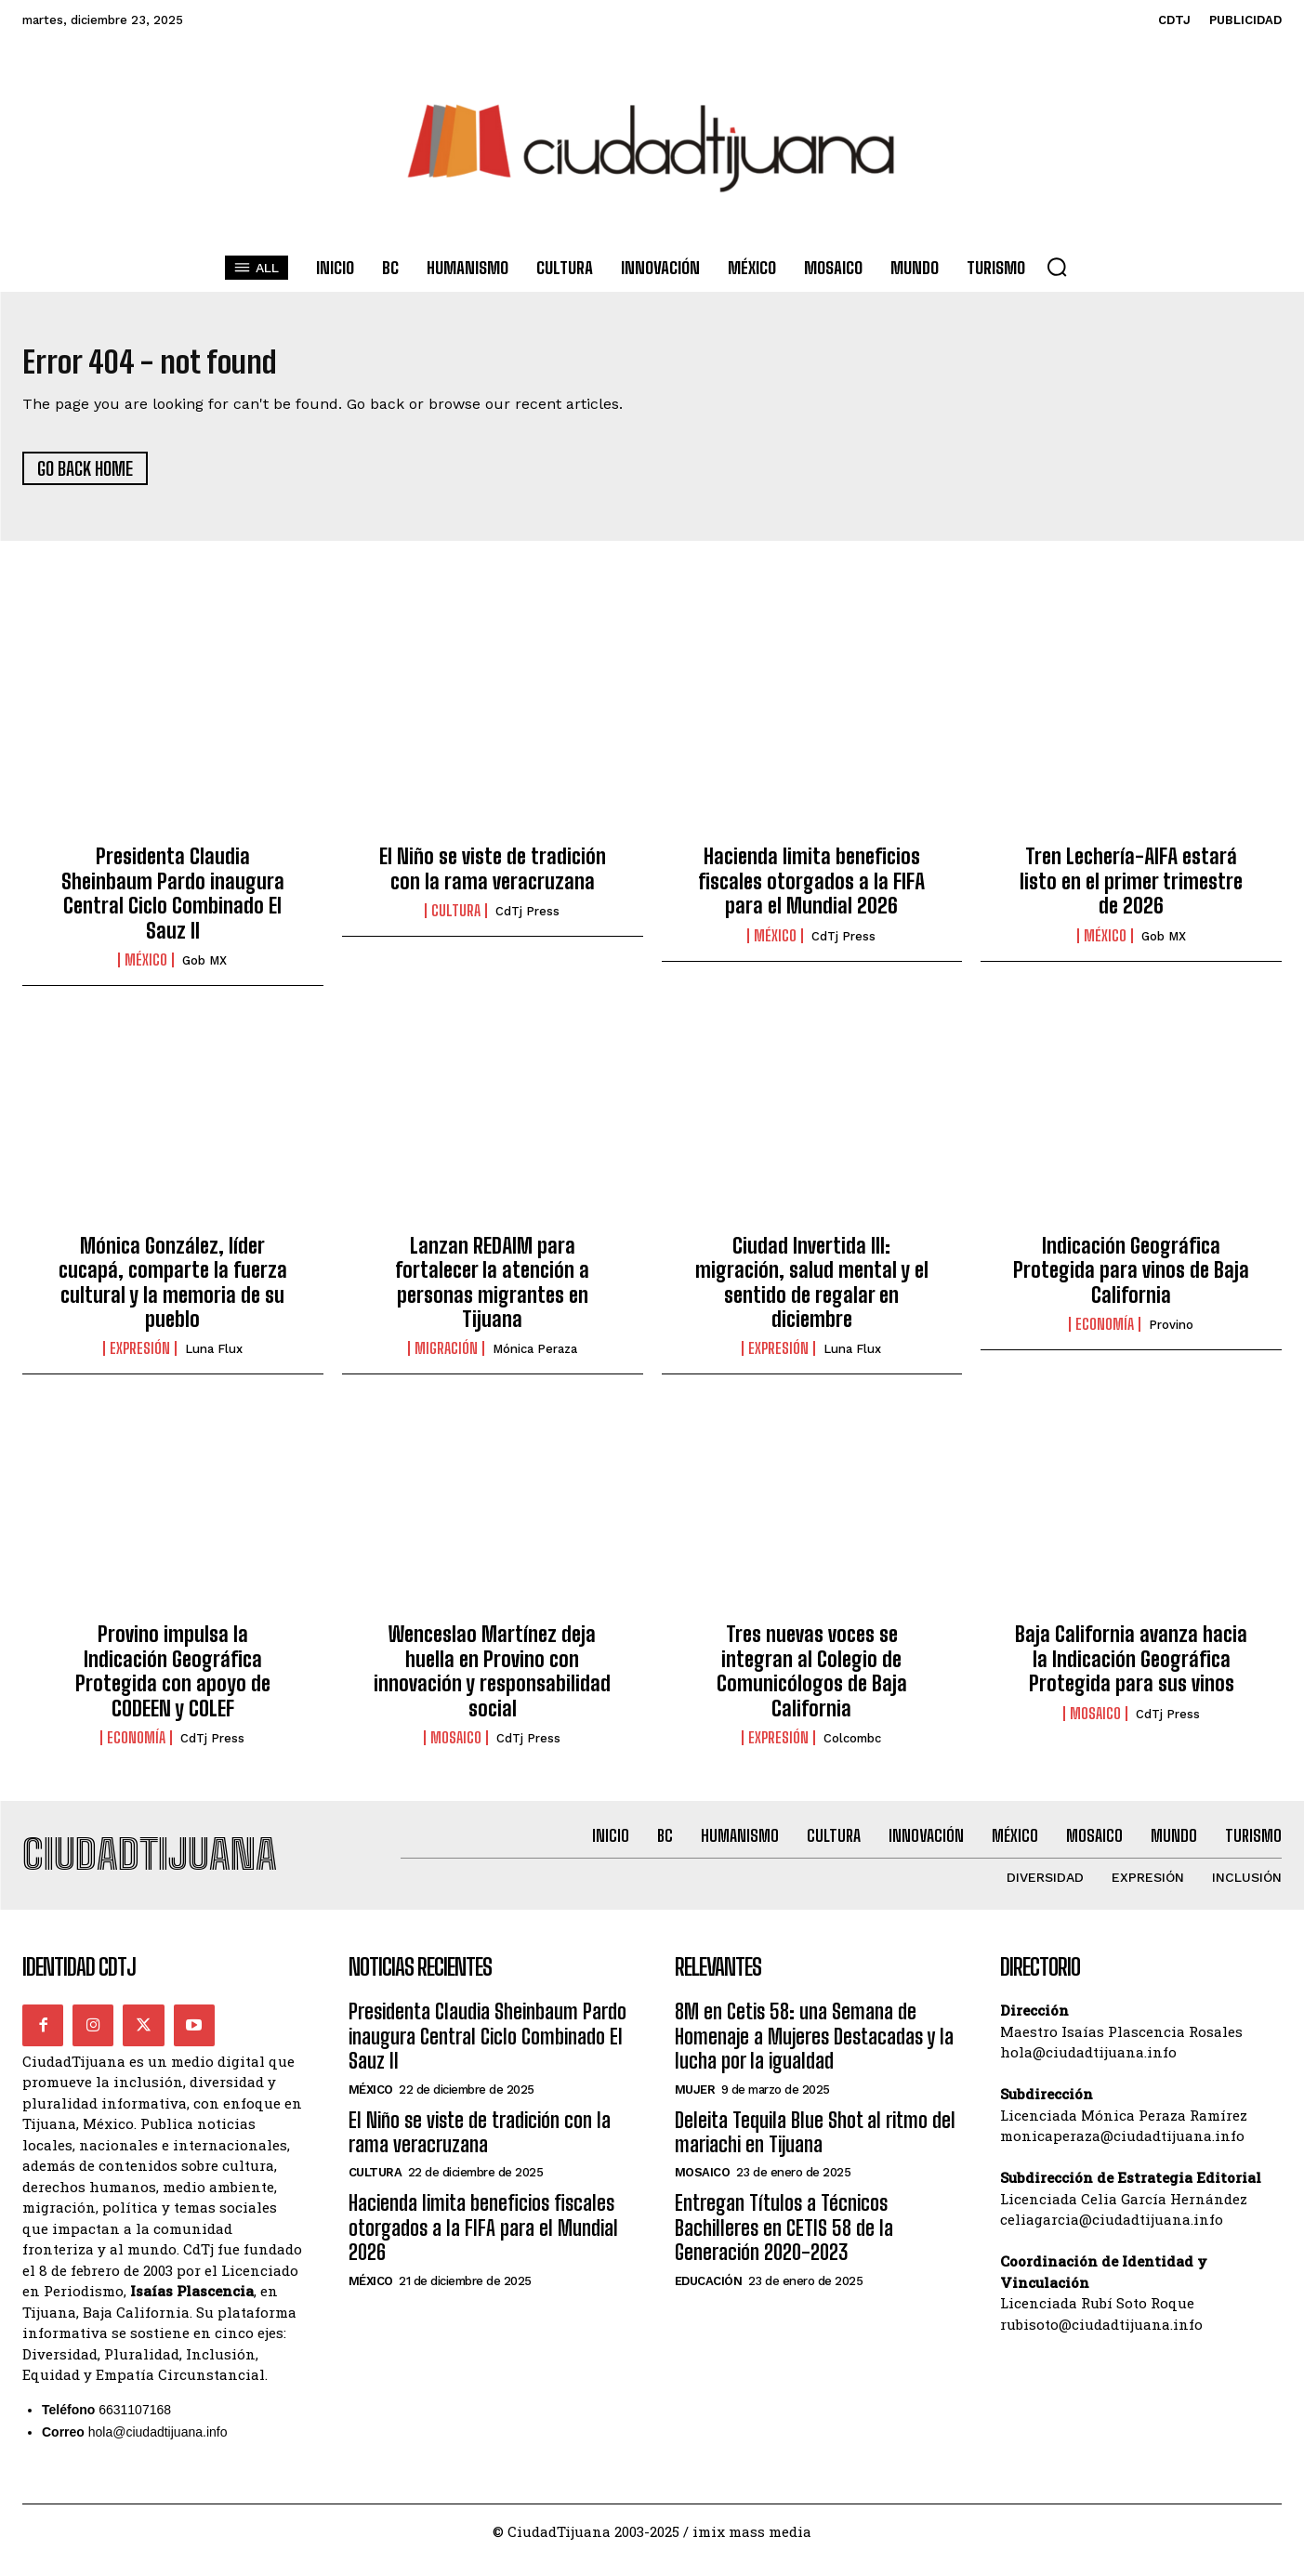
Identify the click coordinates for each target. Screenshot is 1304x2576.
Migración (446, 1357)
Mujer (695, 2107)
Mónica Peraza (535, 1358)
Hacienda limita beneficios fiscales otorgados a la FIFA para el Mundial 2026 (811, 890)
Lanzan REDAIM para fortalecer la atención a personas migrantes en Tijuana (492, 1291)
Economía (1104, 1333)
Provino (1171, 1334)
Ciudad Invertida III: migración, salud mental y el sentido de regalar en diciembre (812, 1291)
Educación (709, 2299)
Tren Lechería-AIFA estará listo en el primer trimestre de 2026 (1131, 890)
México (146, 969)
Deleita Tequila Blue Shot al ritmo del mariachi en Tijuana (815, 2150)
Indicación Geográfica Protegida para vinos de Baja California (1131, 1279)
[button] (1056, 266)
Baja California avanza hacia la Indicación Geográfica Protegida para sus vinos (1131, 1668)
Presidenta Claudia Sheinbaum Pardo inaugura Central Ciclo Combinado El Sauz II (172, 902)
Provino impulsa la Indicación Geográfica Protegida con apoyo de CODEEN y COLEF (172, 1680)
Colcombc (852, 1748)
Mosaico (455, 1747)
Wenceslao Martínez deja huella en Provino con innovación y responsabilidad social (492, 1680)
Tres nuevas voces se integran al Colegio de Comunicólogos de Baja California (812, 1680)
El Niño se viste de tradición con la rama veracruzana (492, 877)
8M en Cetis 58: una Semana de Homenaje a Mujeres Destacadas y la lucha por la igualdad (814, 2054)
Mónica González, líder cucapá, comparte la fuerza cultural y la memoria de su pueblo (173, 1291)
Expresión (140, 1357)
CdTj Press (527, 920)
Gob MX (204, 970)
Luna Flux (214, 1358)
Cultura (456, 920)
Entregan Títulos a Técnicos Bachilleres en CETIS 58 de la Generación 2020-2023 (784, 2246)
